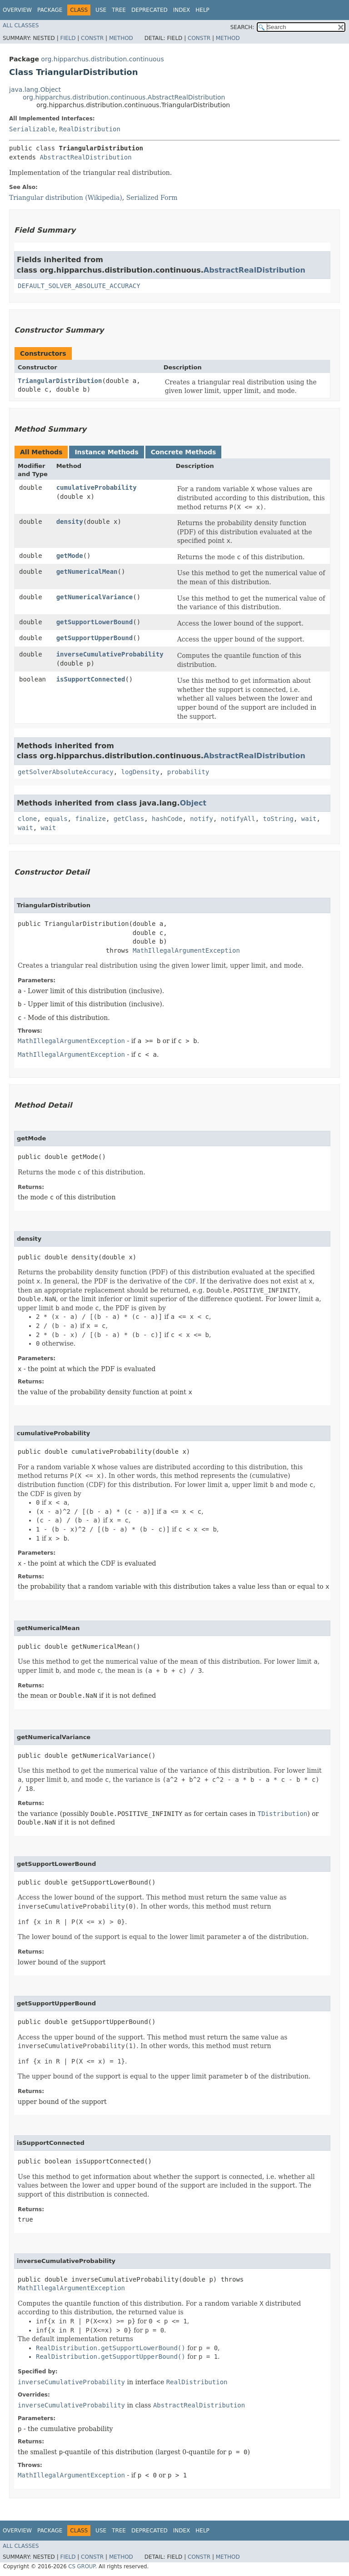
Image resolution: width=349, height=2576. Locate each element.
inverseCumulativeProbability (110, 654)
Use (100, 10)
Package (49, 10)
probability (188, 772)
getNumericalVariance (94, 597)
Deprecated (149, 10)
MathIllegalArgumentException (186, 950)
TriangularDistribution (60, 380)
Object (193, 803)
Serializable (32, 129)
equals (56, 818)
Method (121, 38)
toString (278, 818)
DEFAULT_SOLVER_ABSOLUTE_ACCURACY (79, 285)
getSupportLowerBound (94, 622)
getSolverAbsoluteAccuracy (66, 772)
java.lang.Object (35, 89)
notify (201, 818)
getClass (129, 818)
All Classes (21, 25)
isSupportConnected (90, 679)
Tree (119, 10)
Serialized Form (152, 197)
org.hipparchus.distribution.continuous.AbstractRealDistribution (124, 97)
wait (309, 818)
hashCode (167, 818)
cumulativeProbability (96, 487)
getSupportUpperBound (94, 638)
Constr (92, 38)
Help (202, 10)
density (69, 521)
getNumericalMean (87, 571)
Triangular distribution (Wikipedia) (65, 197)
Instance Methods (106, 452)
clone (27, 818)
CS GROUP (81, 2566)
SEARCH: (242, 27)
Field (67, 38)
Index (181, 10)
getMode (69, 555)
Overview (17, 10)
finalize (90, 818)
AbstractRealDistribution (85, 157)
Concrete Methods (183, 452)
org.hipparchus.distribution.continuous (102, 59)
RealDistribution (89, 129)
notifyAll (238, 818)
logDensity (140, 772)
